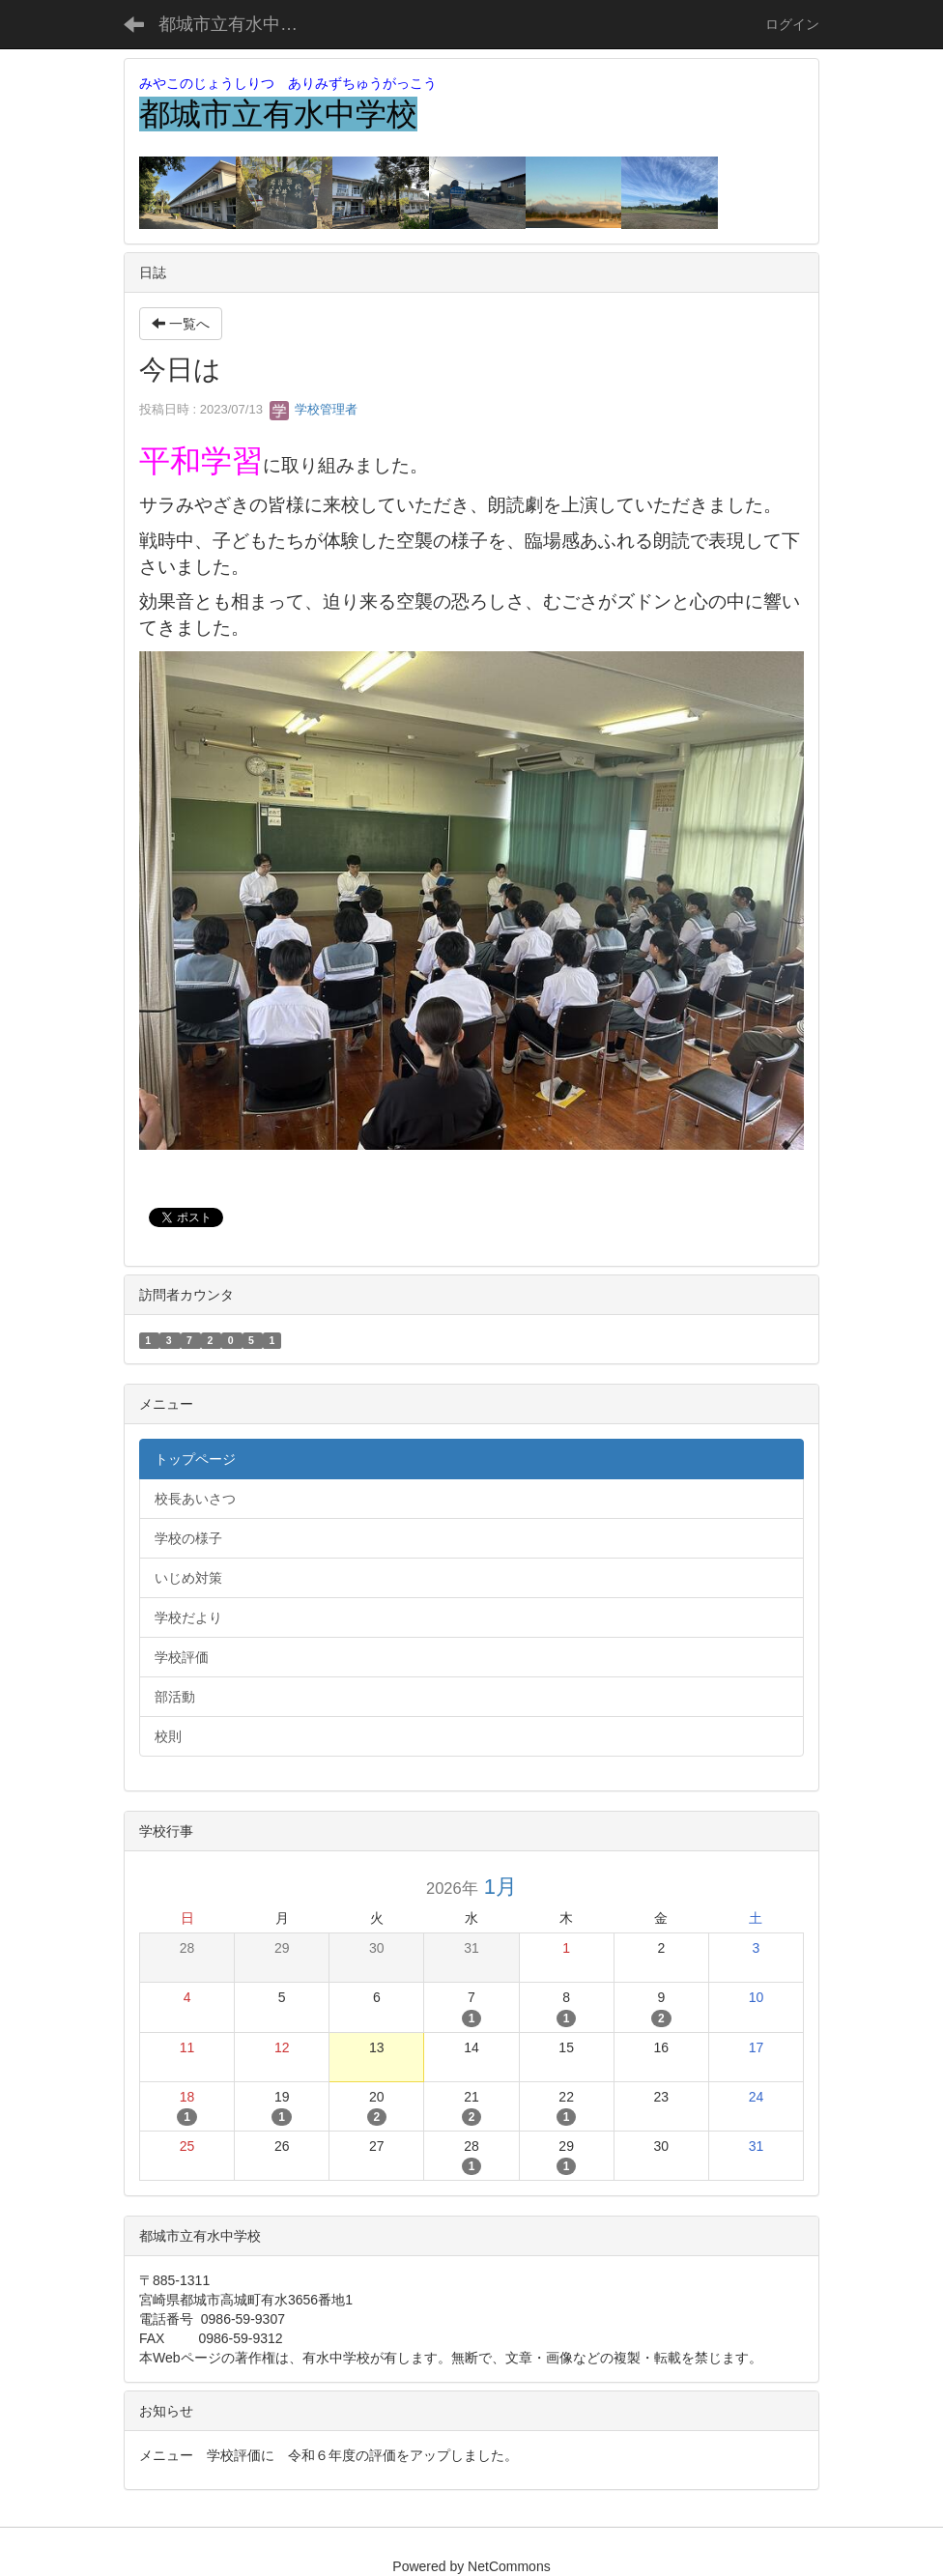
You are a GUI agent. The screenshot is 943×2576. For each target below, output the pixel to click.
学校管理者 (313, 409)
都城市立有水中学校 (236, 24)
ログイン (792, 24)
